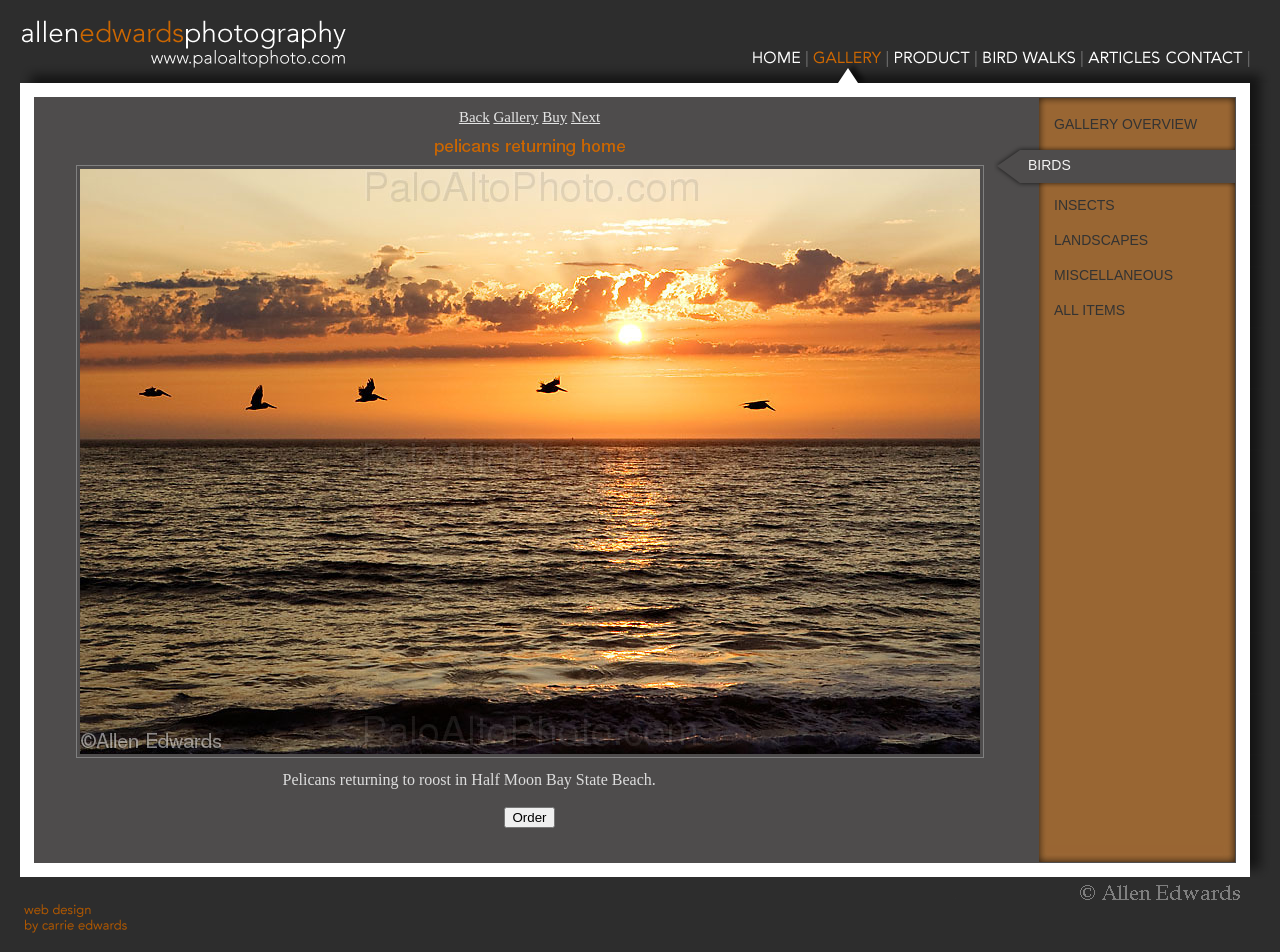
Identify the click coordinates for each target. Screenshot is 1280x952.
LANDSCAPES (1101, 240)
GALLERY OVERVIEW (1125, 124)
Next (585, 117)
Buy (554, 117)
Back (474, 117)
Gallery (515, 117)
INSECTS (1084, 205)
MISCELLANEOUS (1113, 275)
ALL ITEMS (1089, 310)
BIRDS (1049, 165)
